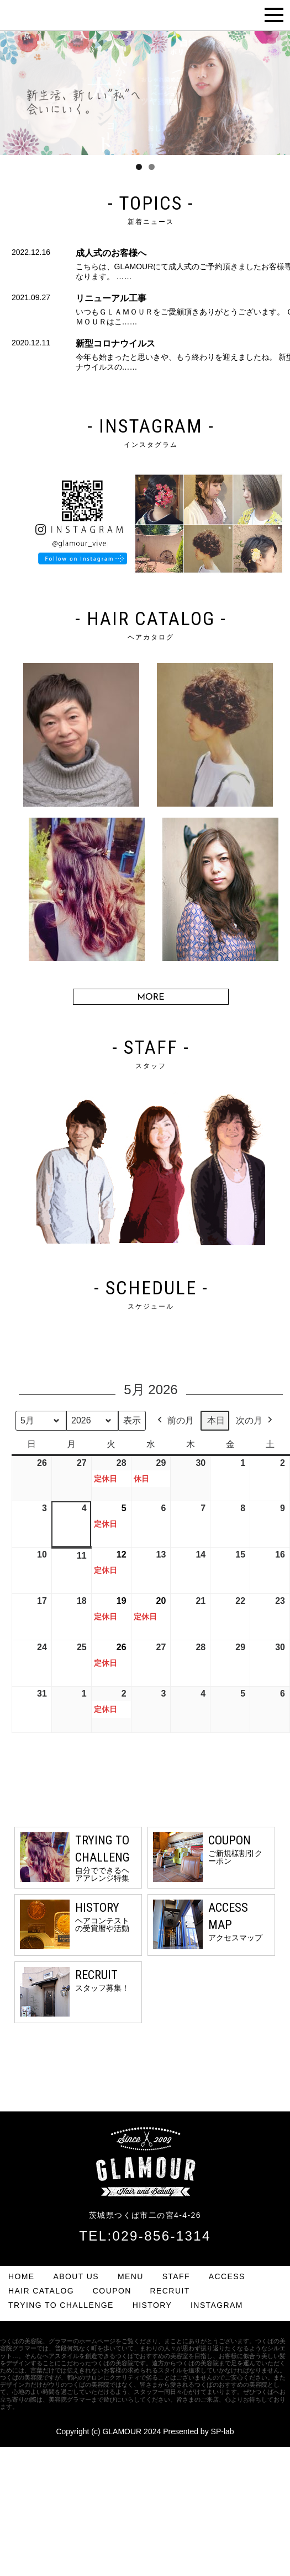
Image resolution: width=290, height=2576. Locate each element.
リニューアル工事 (111, 298)
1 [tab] (139, 167)
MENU (131, 2276)
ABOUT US (76, 2276)
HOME (21, 2276)
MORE (151, 997)
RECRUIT (170, 2290)
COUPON (112, 2290)
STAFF (176, 2276)
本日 (216, 1420)
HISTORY (152, 2305)
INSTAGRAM (217, 2305)
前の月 (174, 1420)
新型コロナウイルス (115, 343)
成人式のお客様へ (111, 253)
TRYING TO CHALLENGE (61, 2305)
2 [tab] (152, 167)
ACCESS (227, 2276)
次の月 (255, 1420)
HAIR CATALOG (41, 2290)
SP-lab (222, 2431)
